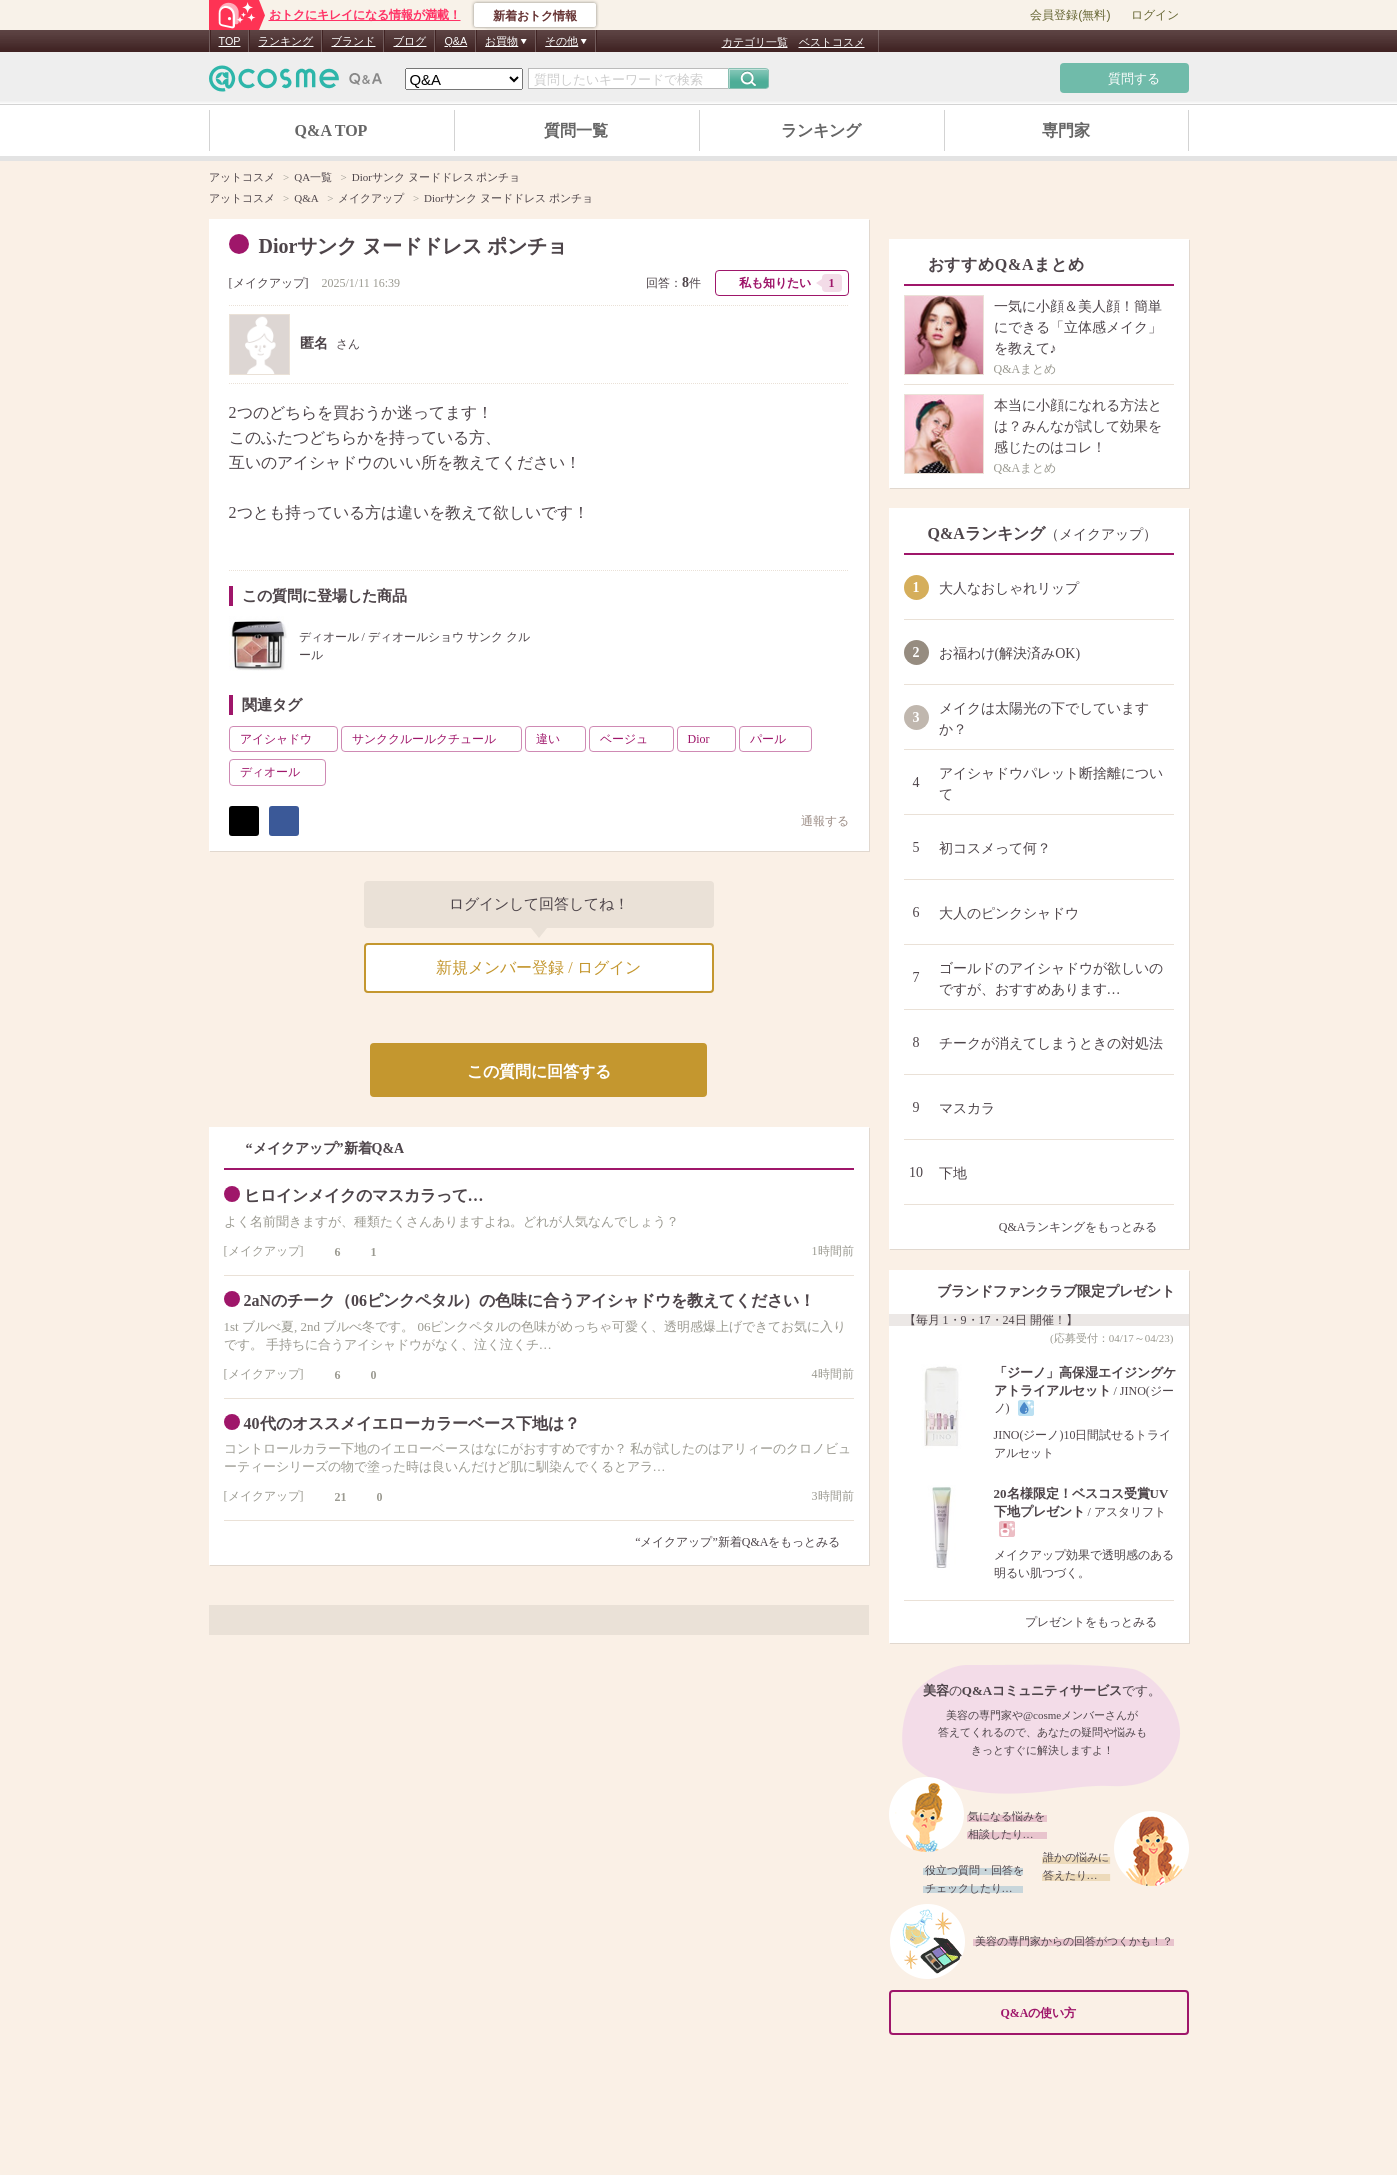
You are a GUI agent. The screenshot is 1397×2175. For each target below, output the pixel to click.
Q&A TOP (331, 130)
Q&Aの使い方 (1089, 2013)
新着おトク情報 (535, 16)
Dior (710, 739)
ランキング (285, 41)
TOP (230, 41)
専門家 (1066, 130)
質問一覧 (576, 130)
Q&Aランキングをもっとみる (1086, 1227)
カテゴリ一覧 (755, 42)
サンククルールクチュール (435, 739)
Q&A (455, 41)
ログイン (1155, 15)
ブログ (409, 41)
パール (779, 739)
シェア (284, 821)
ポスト (244, 821)
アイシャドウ (287, 739)
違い (559, 739)
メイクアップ (269, 283)
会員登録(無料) (1070, 15)
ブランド (353, 41)
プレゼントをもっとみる (1099, 1622)
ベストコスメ (832, 42)
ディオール (281, 772)
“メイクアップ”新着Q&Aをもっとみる (737, 1542)
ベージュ (635, 739)
